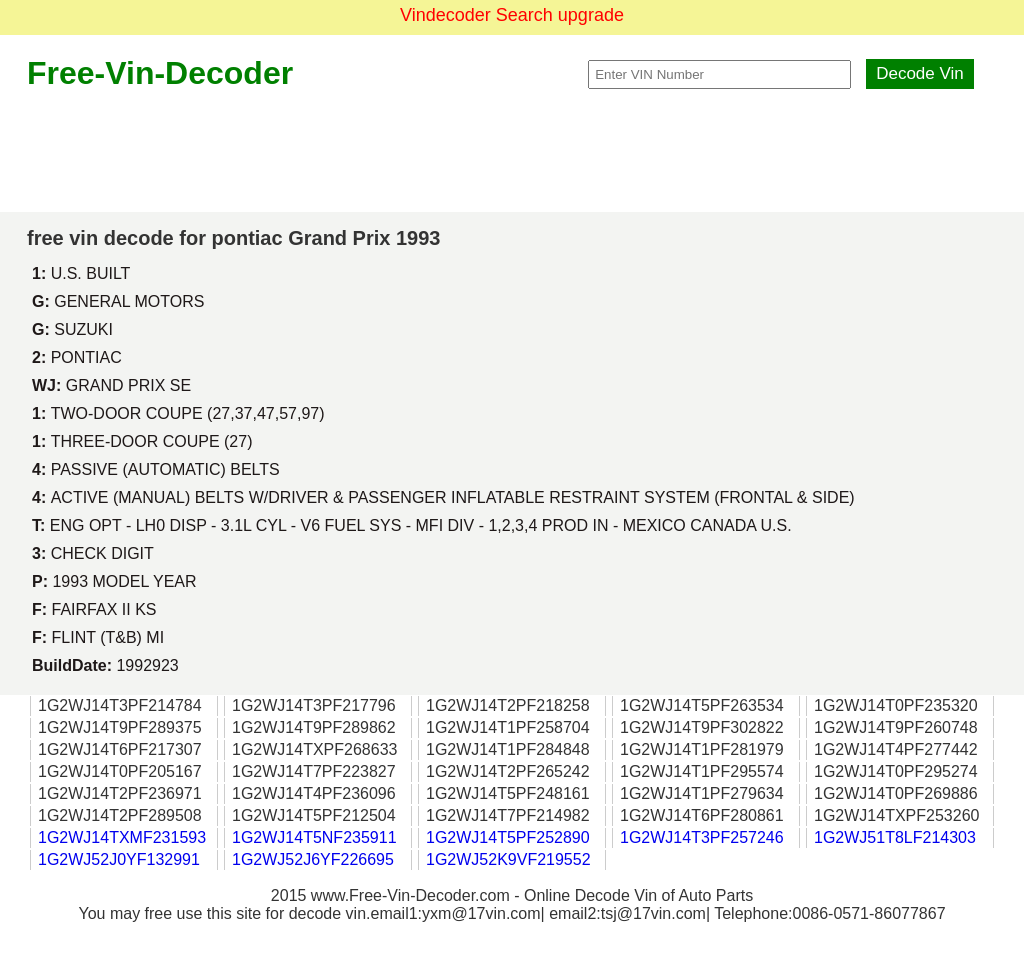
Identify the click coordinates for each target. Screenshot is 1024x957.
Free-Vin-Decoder (160, 73)
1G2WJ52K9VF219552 (508, 859)
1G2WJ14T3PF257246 (702, 837)
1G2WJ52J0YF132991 (119, 859)
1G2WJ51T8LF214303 (895, 837)
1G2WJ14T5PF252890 (508, 837)
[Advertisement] (512, 152)
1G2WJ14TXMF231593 (122, 837)
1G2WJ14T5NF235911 (314, 837)
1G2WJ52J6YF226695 (313, 859)
